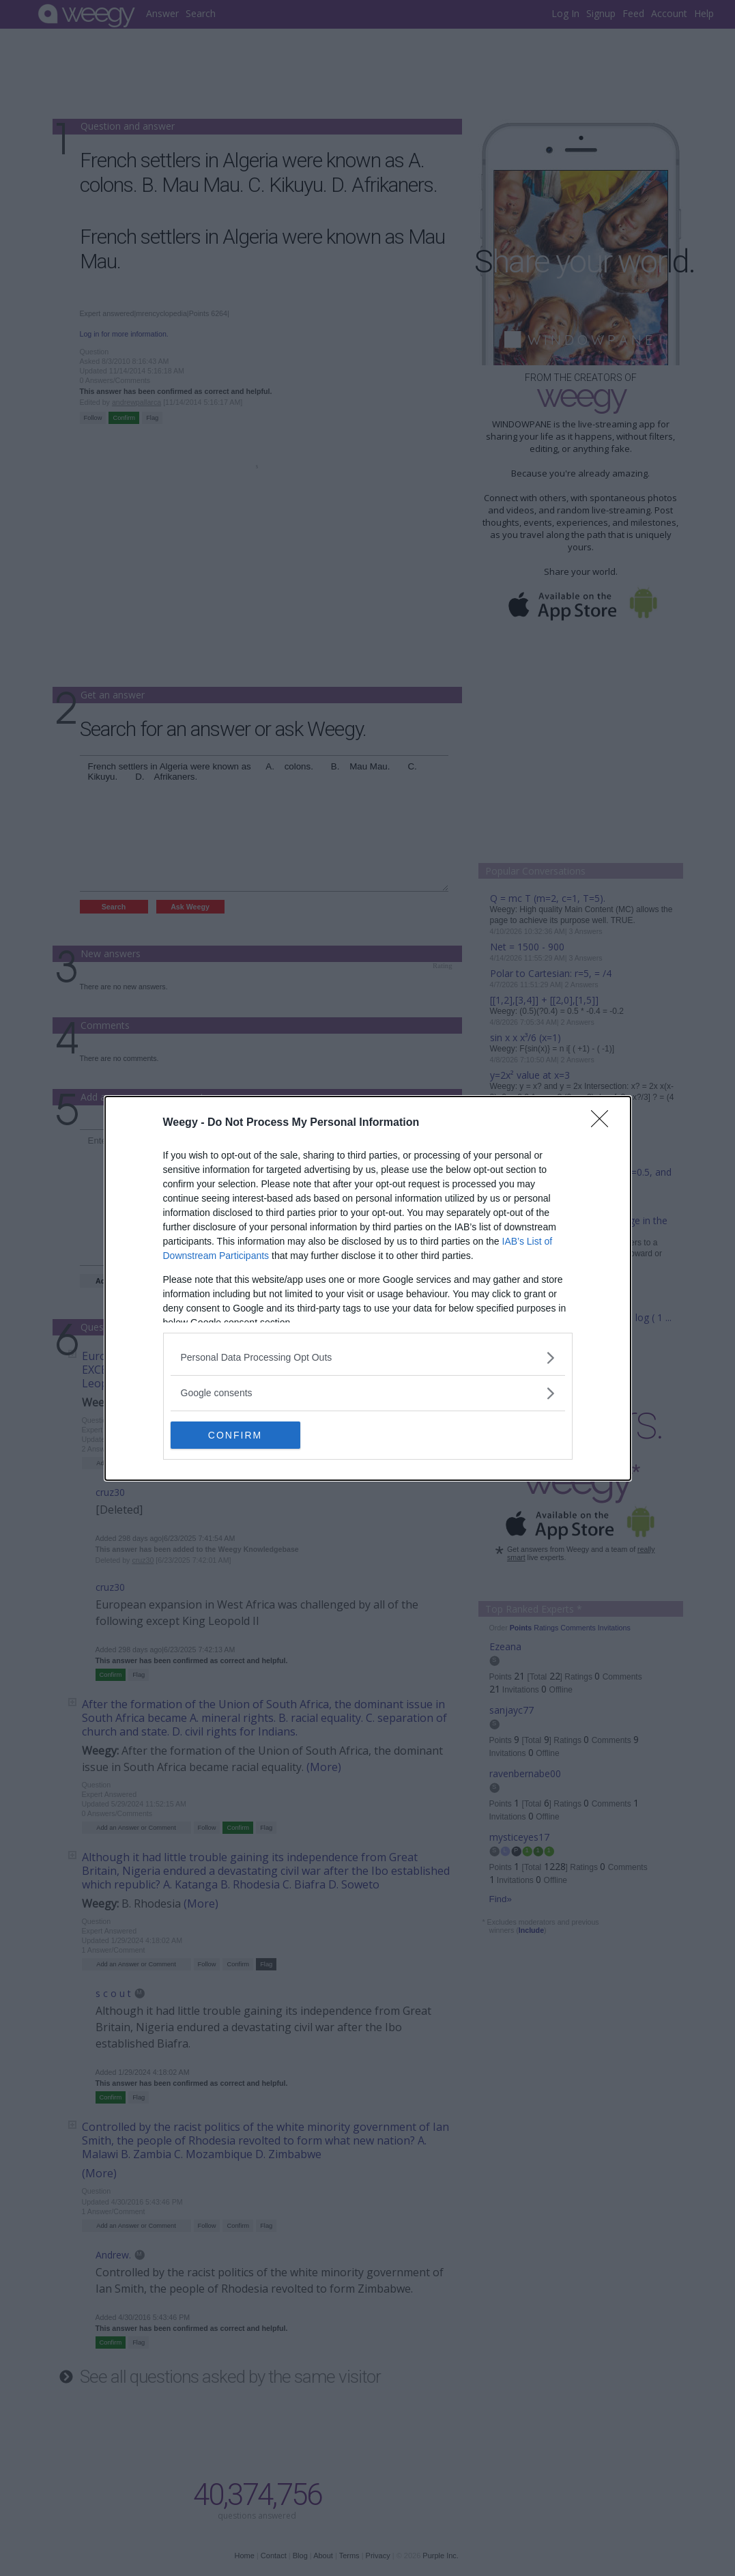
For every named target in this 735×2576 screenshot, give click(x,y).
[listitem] (368, 1357)
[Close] (604, 1123)
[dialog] (368, 1288)
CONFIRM (235, 1435)
